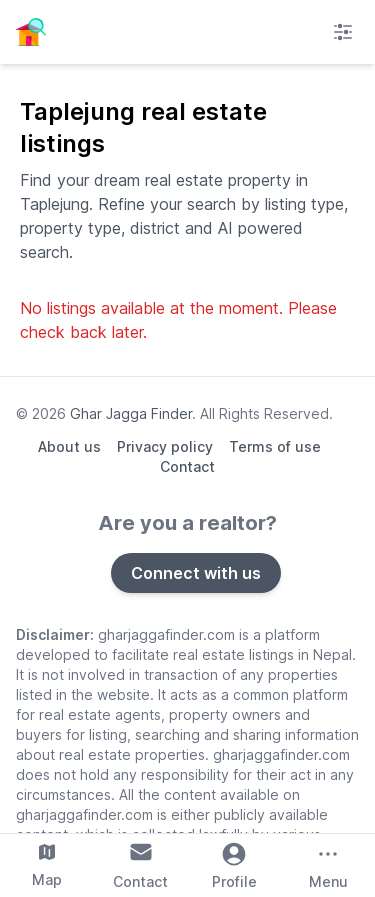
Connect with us (196, 573)
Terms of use (275, 446)
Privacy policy (165, 446)
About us (69, 446)
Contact (187, 466)
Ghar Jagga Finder (131, 413)
